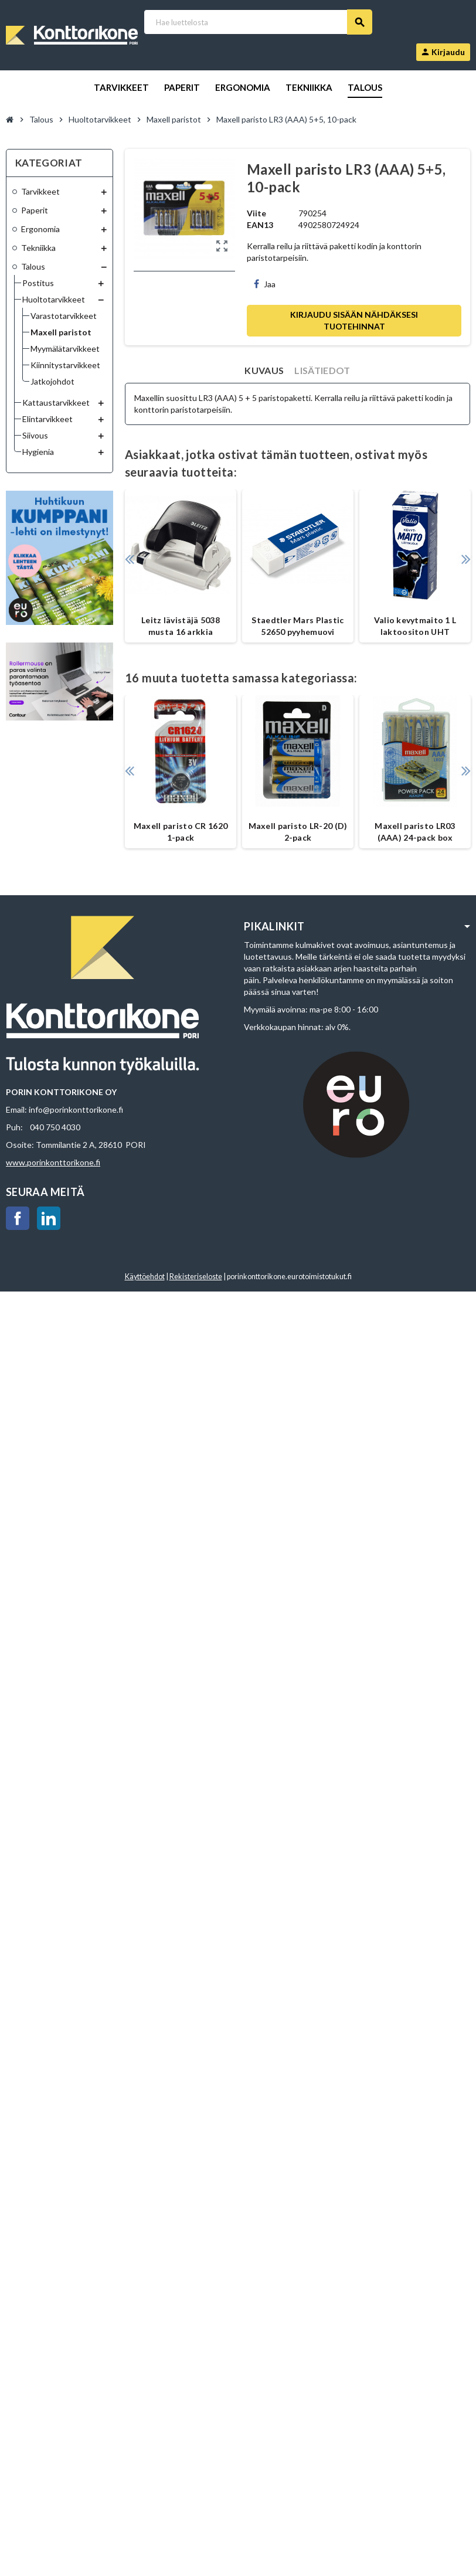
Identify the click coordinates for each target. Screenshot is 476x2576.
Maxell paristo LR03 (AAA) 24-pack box (415, 831)
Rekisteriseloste (195, 1276)
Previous (129, 559)
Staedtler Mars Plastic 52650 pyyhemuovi (297, 626)
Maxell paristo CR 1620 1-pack (180, 831)
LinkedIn (48, 1218)
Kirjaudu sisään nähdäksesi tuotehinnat (354, 320)
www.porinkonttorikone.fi (53, 1162)
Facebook (17, 1218)
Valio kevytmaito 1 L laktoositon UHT (415, 626)
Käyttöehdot (145, 1276)
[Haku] (258, 22)
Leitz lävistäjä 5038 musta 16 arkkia (180, 626)
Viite (256, 213)
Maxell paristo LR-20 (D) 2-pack (298, 831)
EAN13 (260, 225)
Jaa (265, 284)
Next (465, 559)
